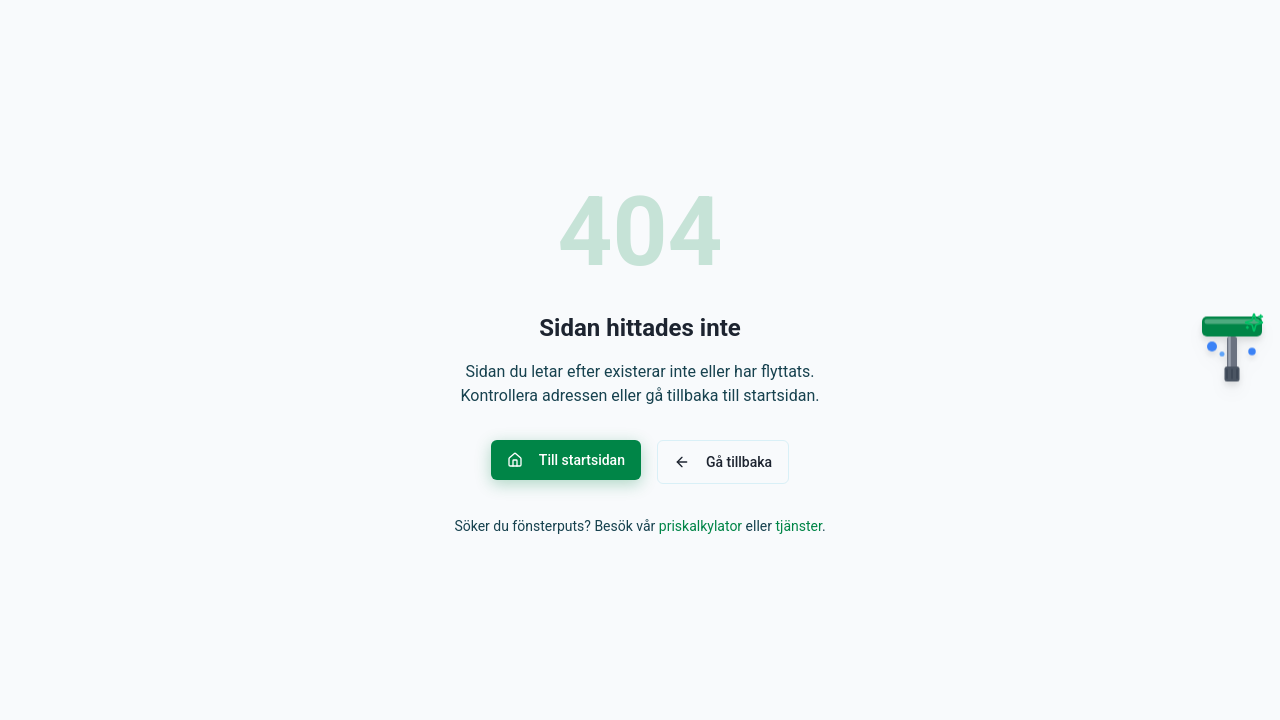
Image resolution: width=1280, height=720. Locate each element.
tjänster (798, 526)
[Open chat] (1232, 357)
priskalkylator (700, 526)
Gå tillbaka (723, 462)
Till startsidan (566, 460)
